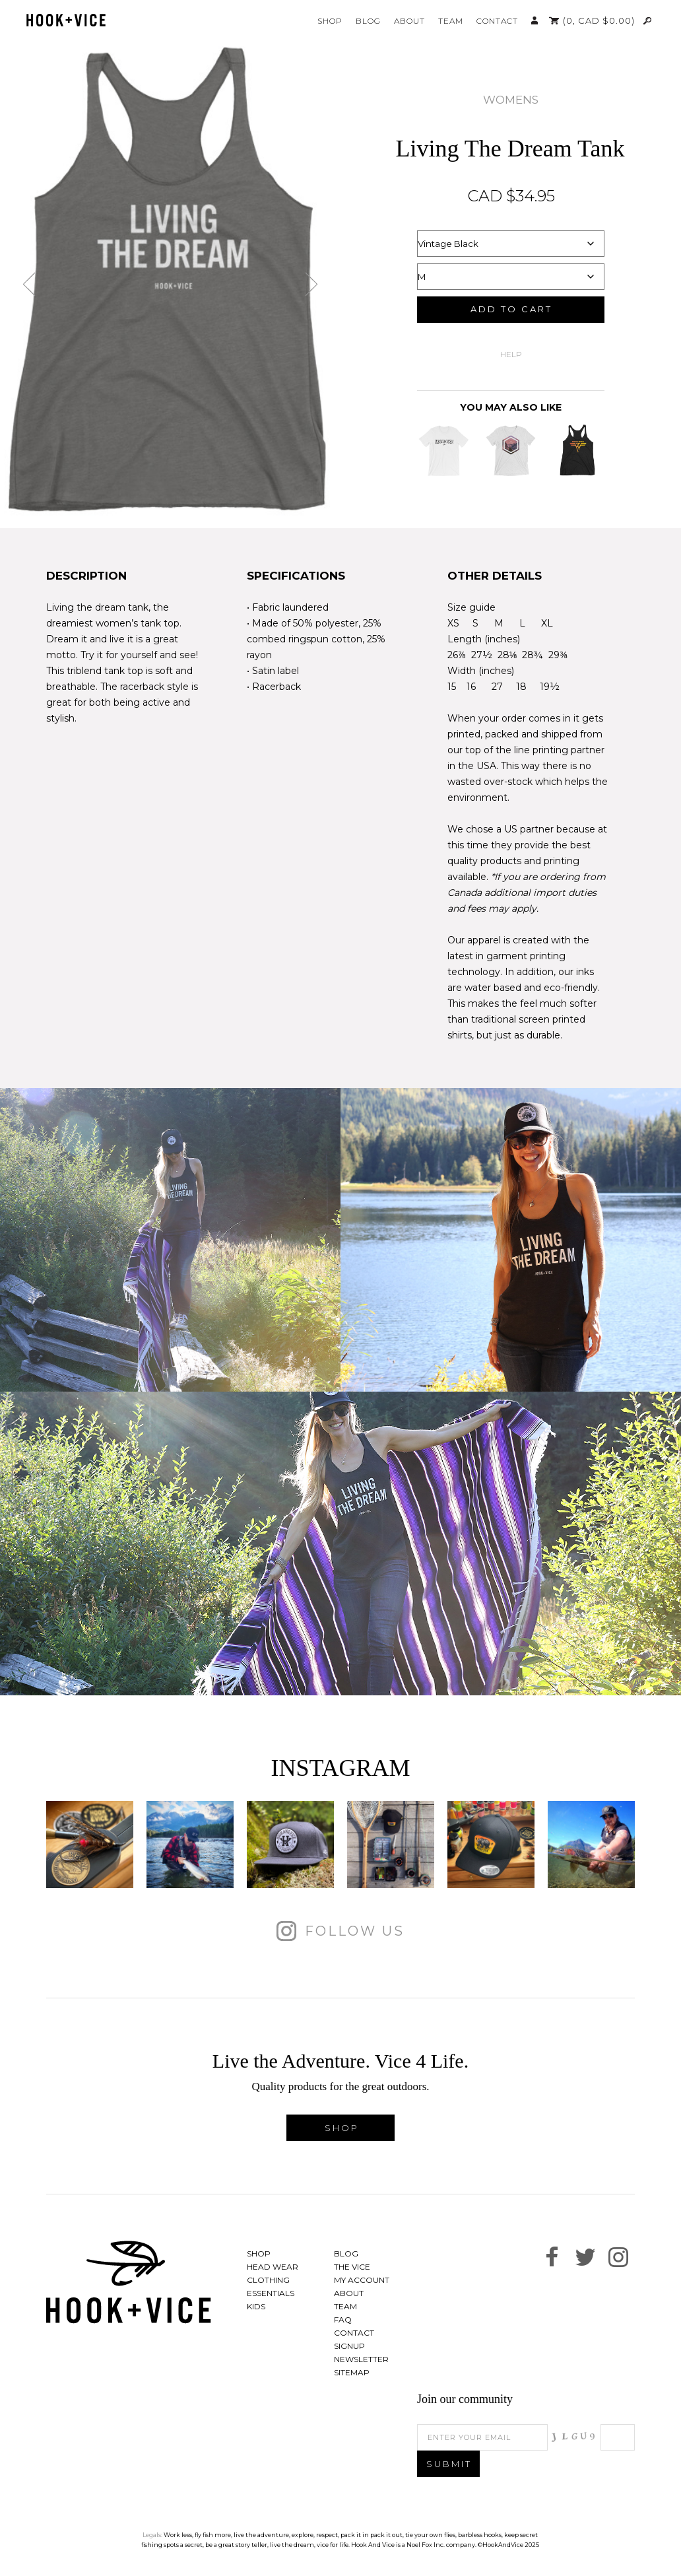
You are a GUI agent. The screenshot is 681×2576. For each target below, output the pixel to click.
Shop (329, 21)
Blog (368, 21)
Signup (349, 2346)
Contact (497, 21)
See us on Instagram (618, 2257)
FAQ (343, 2319)
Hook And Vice (128, 2282)
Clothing (268, 2280)
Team (450, 21)
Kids (256, 2306)
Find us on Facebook (552, 2257)
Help (511, 354)
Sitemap (352, 2372)
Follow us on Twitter (585, 2257)
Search (648, 20)
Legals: (152, 2534)
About (409, 21)
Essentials (270, 2293)
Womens (510, 99)
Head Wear (272, 2267)
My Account (534, 20)
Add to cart (511, 309)
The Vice (352, 2267)
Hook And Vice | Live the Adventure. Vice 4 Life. (66, 20)
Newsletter (361, 2359)
